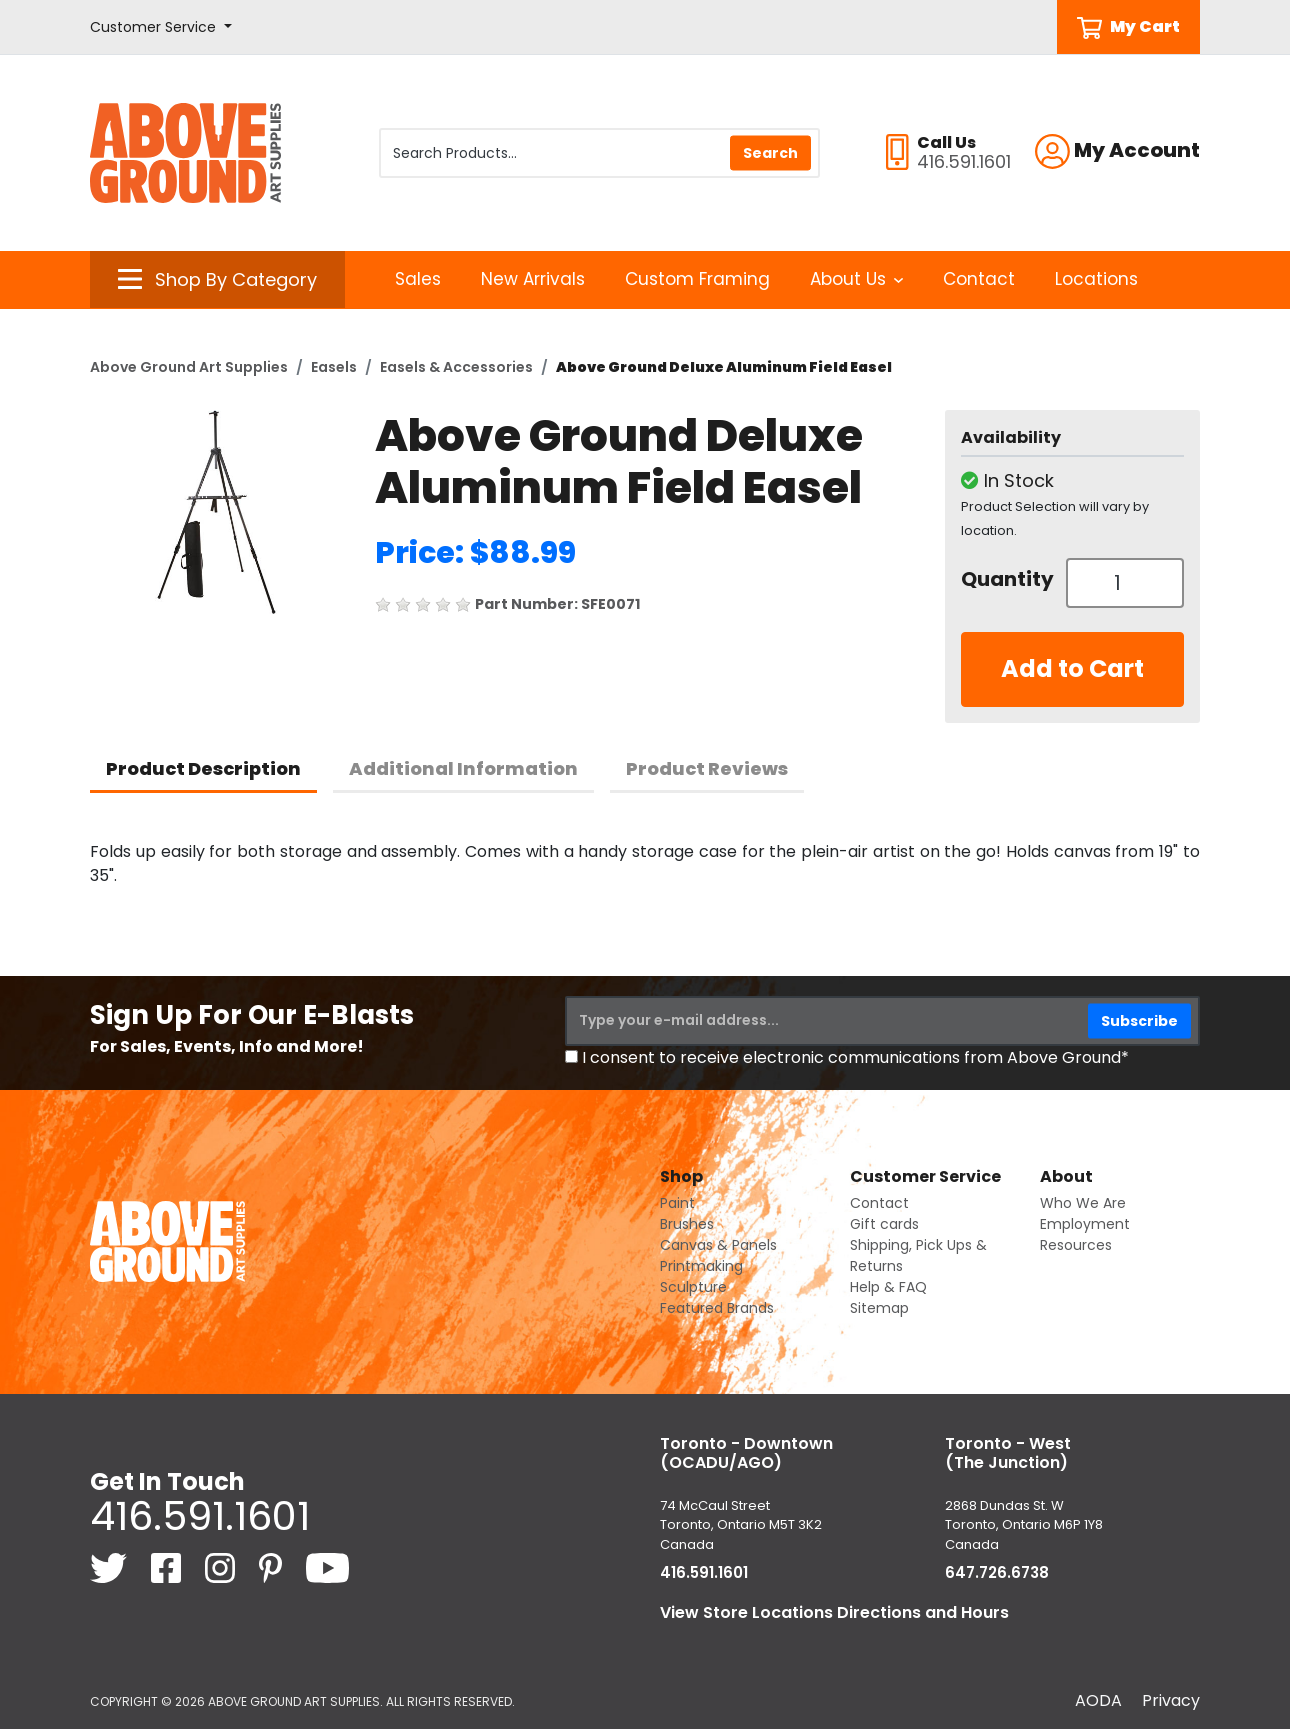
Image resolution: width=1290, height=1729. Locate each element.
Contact (979, 279)
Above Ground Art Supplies (189, 367)
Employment (1085, 1224)
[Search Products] (599, 153)
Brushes (687, 1224)
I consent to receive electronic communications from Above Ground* (855, 1057)
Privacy (1171, 1700)
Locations (1096, 279)
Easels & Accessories (456, 367)
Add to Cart (1072, 668)
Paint (677, 1203)
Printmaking (701, 1266)
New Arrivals (533, 279)
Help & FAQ (888, 1287)
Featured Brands (717, 1308)
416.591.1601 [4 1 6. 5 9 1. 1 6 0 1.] (200, 1516)
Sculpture (693, 1287)
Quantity (1006, 579)
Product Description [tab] (203, 768)
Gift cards (884, 1224)
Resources (1076, 1245)
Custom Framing (697, 279)
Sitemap (879, 1308)
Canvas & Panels (718, 1245)
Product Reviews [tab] (707, 768)
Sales (418, 279)
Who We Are (1083, 1203)
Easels (334, 367)
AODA (1098, 1700)
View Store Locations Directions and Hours (834, 1612)
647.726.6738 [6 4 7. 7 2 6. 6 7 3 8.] (997, 1572)
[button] (161, 27)
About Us (856, 279)
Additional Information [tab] (463, 768)
